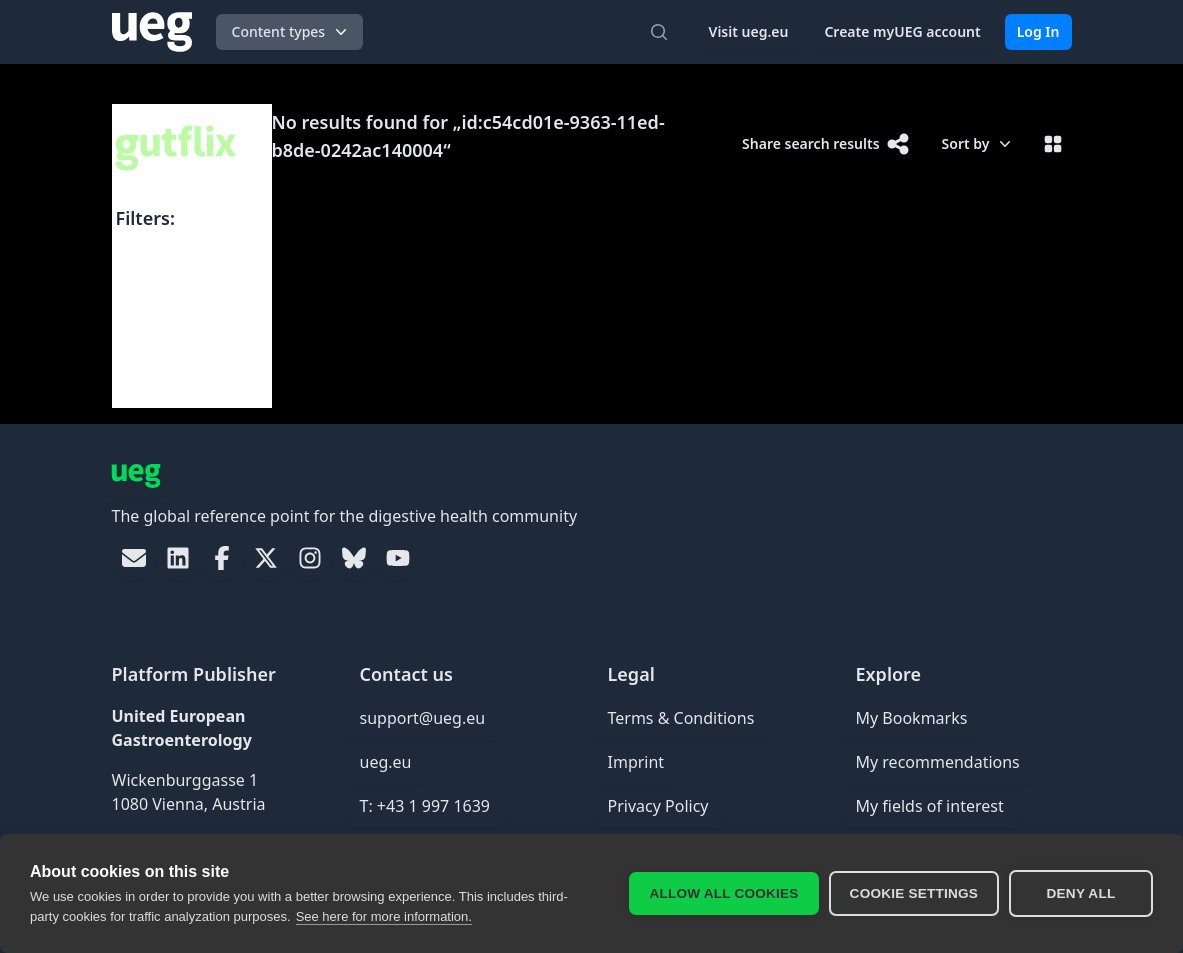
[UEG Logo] (152, 32)
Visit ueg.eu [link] (749, 31)
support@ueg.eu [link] (423, 718)
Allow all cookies (723, 893)
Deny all (1081, 893)
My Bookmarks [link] (912, 718)
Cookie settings (914, 893)
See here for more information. (384, 916)
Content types (292, 32)
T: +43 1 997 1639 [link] (425, 806)
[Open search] (659, 32)
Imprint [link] (636, 762)
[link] (134, 558)
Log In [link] (1038, 31)
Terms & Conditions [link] (681, 718)
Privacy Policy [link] (658, 806)
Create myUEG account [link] (902, 31)
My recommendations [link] (938, 762)
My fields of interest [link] (930, 806)
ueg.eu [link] (386, 762)
